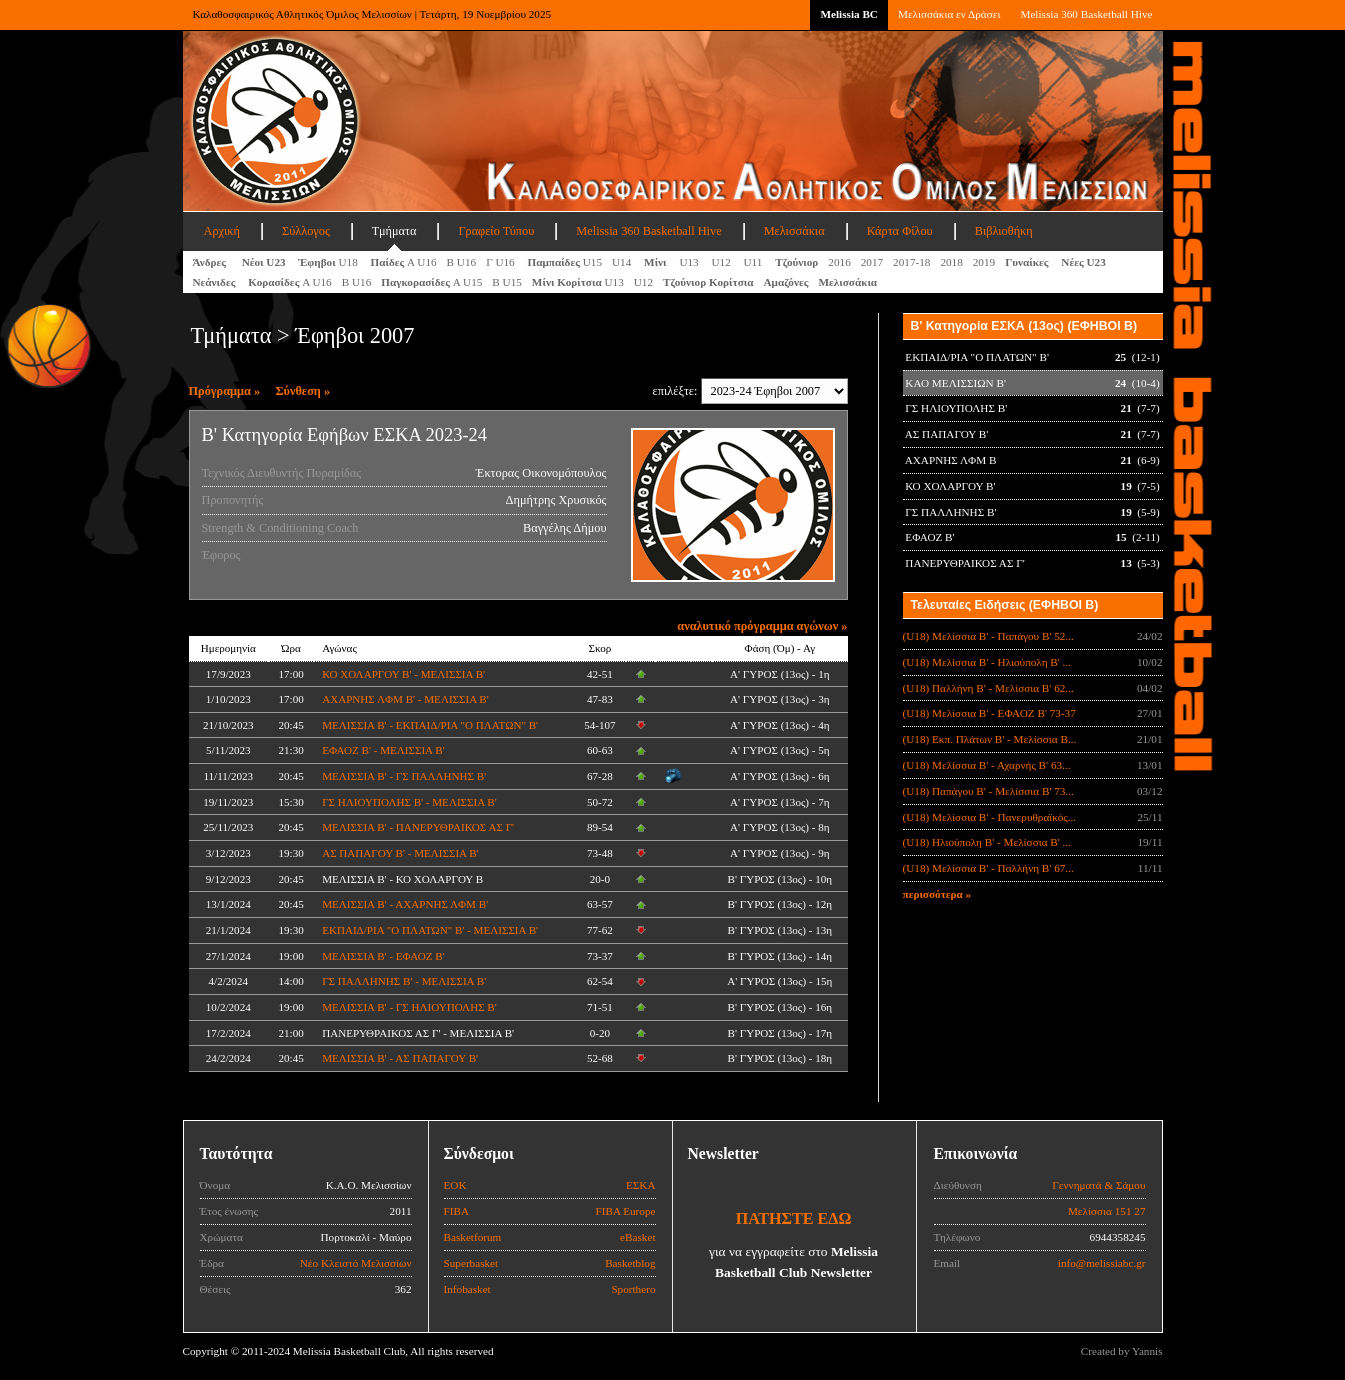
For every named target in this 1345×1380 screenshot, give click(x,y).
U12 (722, 262)
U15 (564, 262)
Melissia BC (849, 14)
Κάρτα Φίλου (900, 231)
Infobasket (467, 1289)
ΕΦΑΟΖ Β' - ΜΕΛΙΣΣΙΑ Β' (383, 750)
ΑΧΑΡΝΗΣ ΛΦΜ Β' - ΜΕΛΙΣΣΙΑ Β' (405, 699)
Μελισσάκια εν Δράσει (949, 14)
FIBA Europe (626, 1211)
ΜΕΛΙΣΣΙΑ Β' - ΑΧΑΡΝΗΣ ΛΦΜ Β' (405, 904)
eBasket (637, 1237)
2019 (984, 262)
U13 (690, 262)
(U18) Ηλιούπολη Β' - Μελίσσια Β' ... (987, 842)
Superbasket (471, 1263)
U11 (755, 262)
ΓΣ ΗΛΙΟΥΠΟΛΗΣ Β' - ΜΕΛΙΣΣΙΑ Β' (409, 802)
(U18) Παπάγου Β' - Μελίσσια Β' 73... (988, 791)
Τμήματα (394, 231)
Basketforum (473, 1237)
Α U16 (404, 262)
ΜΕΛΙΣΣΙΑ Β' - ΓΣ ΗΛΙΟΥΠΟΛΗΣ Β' (409, 1007)
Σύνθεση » (303, 391)
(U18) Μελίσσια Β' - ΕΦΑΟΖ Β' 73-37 (989, 713)
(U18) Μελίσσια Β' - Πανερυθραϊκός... (990, 817)
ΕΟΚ (455, 1185)
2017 (872, 262)
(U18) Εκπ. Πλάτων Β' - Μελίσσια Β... (990, 739)
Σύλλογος (306, 231)
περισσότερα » (937, 894)
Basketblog (630, 1263)
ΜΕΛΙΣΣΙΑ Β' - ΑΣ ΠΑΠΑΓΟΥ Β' (400, 1058)
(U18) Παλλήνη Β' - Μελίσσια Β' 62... (988, 688)
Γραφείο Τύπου (496, 231)
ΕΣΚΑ (641, 1185)
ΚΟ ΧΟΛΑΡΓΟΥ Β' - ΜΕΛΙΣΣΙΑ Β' (403, 674)
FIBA (457, 1211)
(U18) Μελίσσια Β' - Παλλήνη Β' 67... (988, 868)
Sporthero (633, 1289)
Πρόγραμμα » (225, 391)
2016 (839, 262)
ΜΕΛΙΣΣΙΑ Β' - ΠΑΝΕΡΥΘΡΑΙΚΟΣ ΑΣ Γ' (418, 827)
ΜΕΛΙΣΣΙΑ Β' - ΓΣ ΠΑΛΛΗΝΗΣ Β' (404, 776)
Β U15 (507, 282)
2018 (951, 262)
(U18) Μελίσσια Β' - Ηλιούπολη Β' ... (987, 662)
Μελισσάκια (794, 231)
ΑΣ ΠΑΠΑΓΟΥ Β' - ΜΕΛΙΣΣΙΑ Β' (400, 853)
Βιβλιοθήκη (1004, 231)
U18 (329, 262)
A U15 (431, 282)
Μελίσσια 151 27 (1107, 1211)
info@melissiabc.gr (1102, 1263)
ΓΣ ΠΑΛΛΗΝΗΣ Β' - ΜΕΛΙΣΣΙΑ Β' (404, 981)
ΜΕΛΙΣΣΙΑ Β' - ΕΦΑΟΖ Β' (383, 956)
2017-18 (911, 262)
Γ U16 (501, 262)
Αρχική (222, 231)
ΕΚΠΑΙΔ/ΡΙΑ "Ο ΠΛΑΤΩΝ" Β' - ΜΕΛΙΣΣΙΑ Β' (430, 930)
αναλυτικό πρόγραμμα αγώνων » (762, 626)
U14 (623, 262)
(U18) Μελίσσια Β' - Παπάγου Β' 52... (988, 636)
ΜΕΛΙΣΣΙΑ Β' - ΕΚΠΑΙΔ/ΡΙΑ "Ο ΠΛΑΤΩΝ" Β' (430, 725)
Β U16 (462, 262)
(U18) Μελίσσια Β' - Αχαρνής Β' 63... (987, 765)
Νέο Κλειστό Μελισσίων (356, 1263)
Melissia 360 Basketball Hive (1086, 14)
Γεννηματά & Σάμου (1098, 1185)
